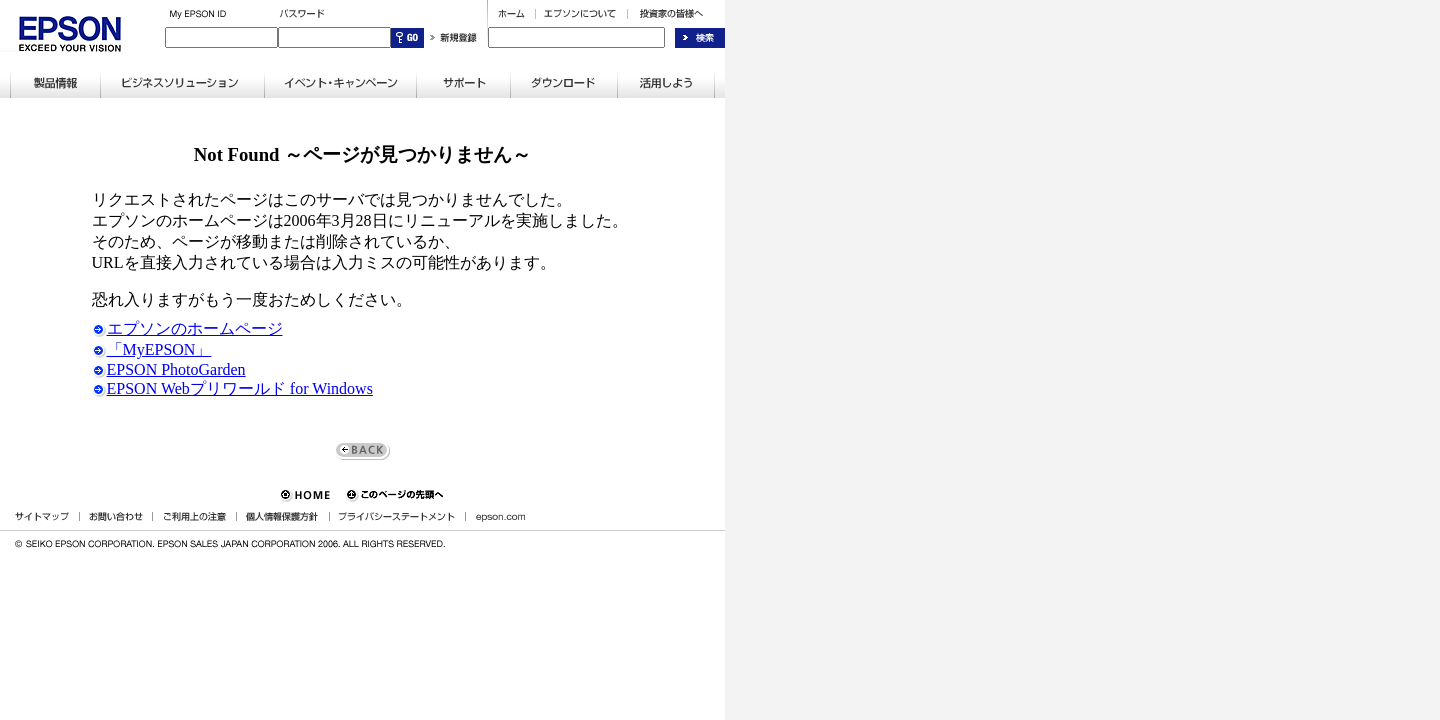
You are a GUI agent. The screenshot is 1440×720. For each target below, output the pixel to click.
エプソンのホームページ (187, 328)
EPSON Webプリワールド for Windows (232, 388)
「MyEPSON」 (152, 349)
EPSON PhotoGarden (169, 369)
